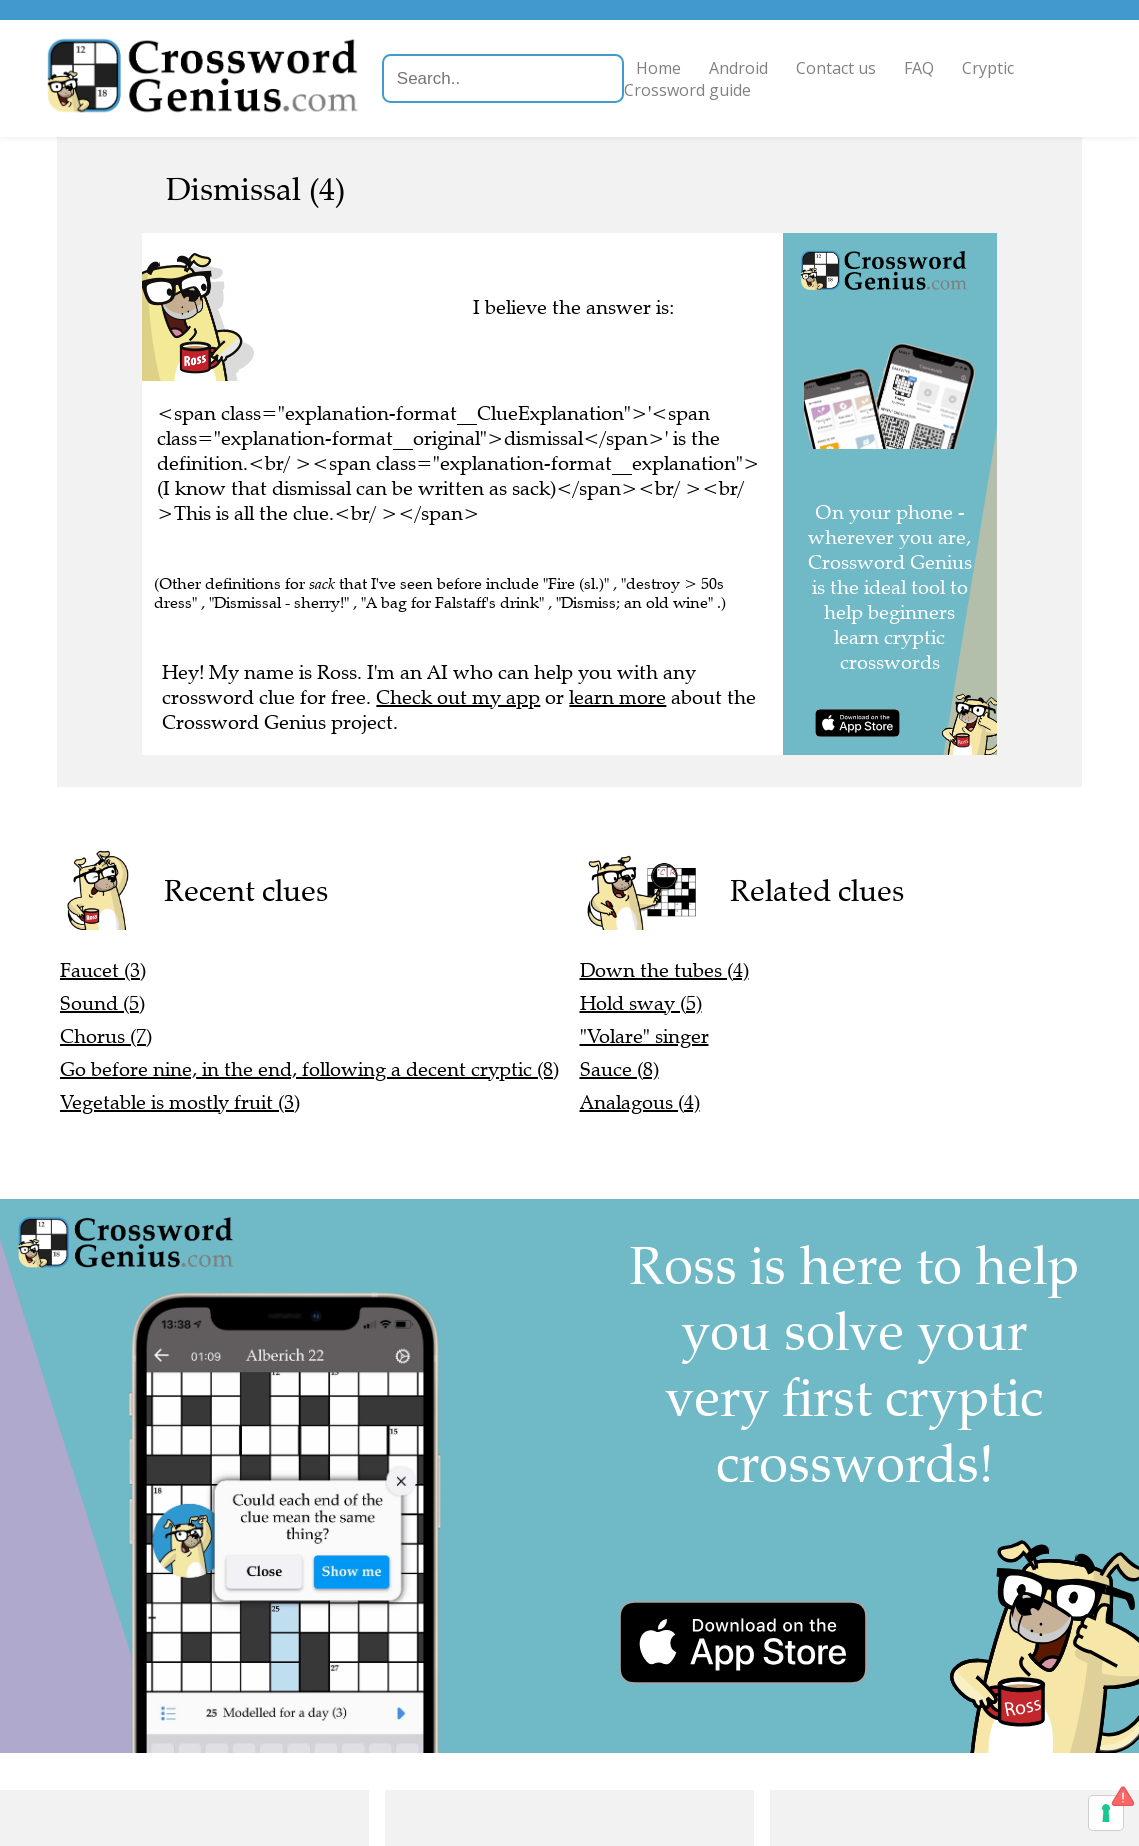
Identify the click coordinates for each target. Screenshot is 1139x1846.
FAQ (922, 68)
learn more (617, 697)
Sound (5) (102, 1003)
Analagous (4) (640, 1102)
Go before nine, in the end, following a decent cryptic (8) (309, 1069)
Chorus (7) (106, 1036)
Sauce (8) (619, 1069)
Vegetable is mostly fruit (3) (180, 1102)
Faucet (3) (103, 970)
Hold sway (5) (641, 1003)
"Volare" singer (644, 1036)
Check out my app (458, 697)
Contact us (839, 68)
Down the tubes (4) (664, 970)
